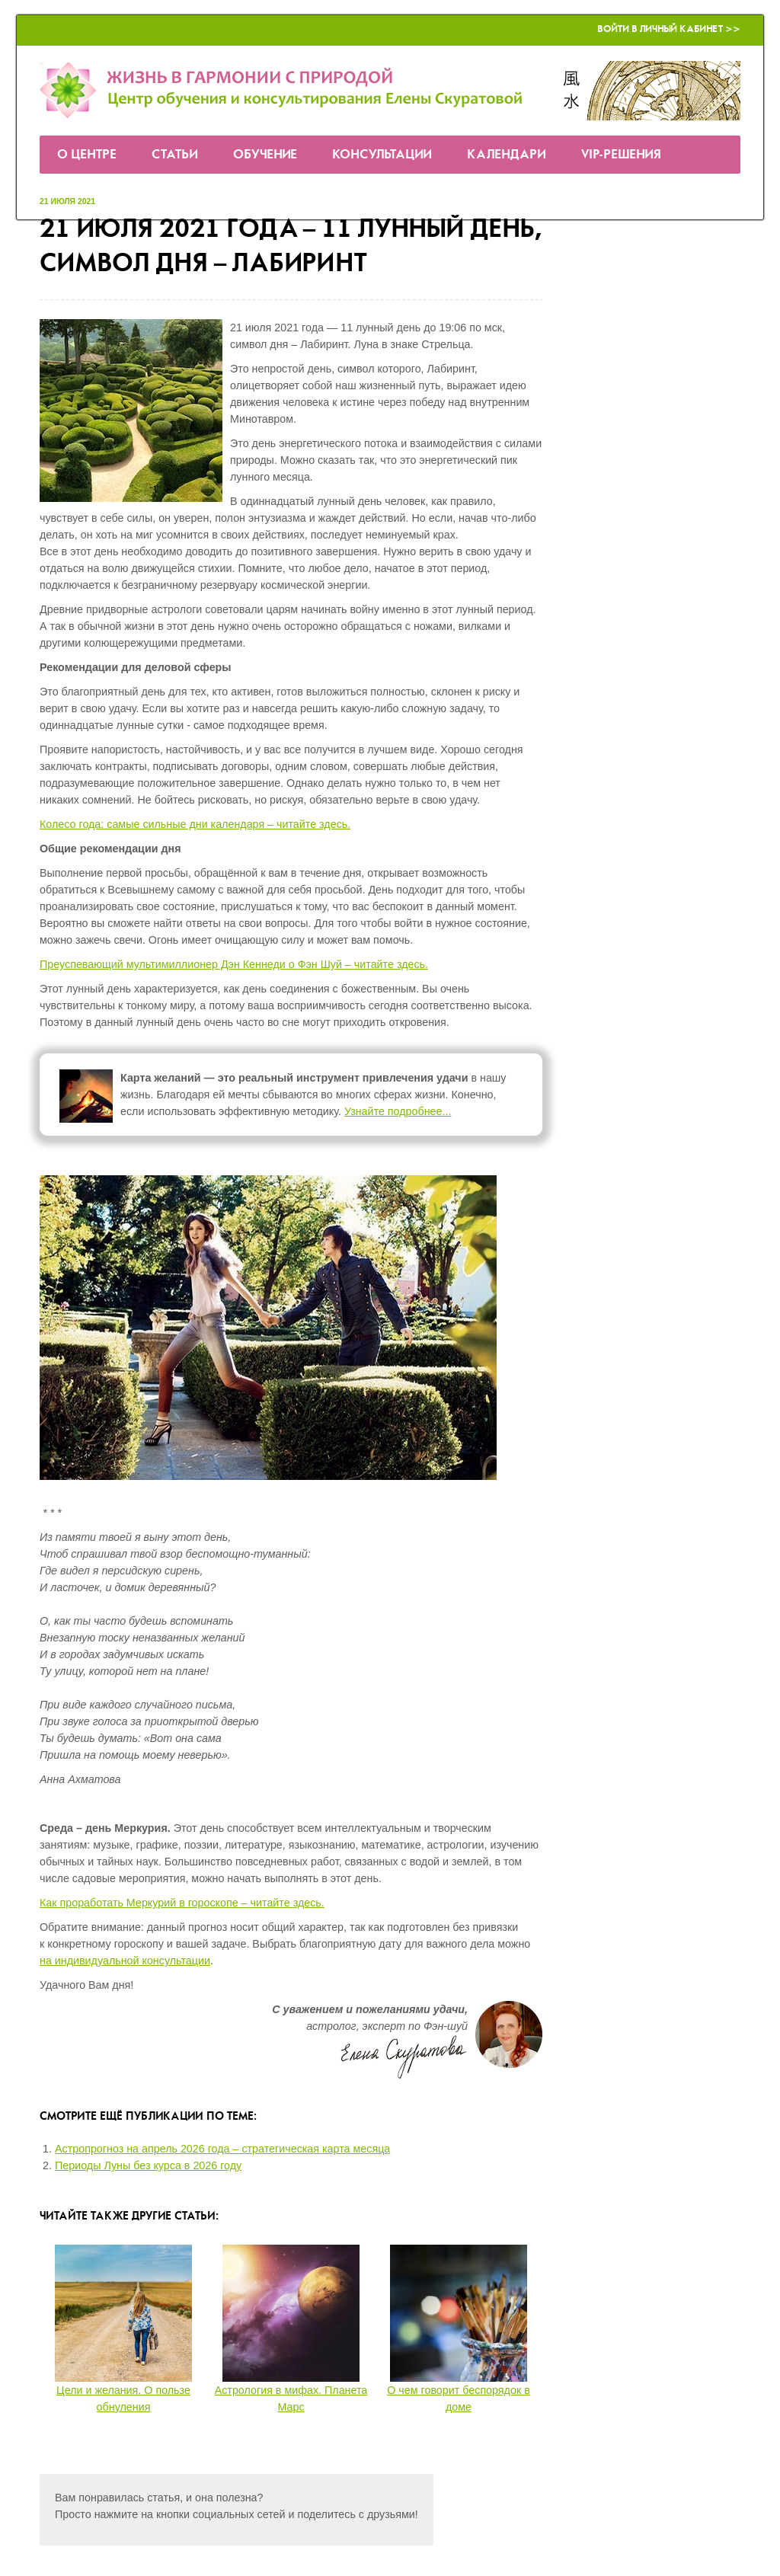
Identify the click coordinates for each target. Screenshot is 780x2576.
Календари (506, 155)
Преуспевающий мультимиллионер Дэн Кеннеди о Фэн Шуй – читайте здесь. (234, 964)
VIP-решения (621, 155)
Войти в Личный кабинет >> (668, 29)
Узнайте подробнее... (398, 1111)
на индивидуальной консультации (125, 1960)
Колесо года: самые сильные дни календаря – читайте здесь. (195, 824)
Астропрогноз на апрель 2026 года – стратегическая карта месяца (222, 2149)
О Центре (87, 155)
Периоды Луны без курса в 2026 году (148, 2165)
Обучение (265, 155)
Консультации (382, 155)
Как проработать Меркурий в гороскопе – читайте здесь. (182, 1903)
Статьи (175, 155)
